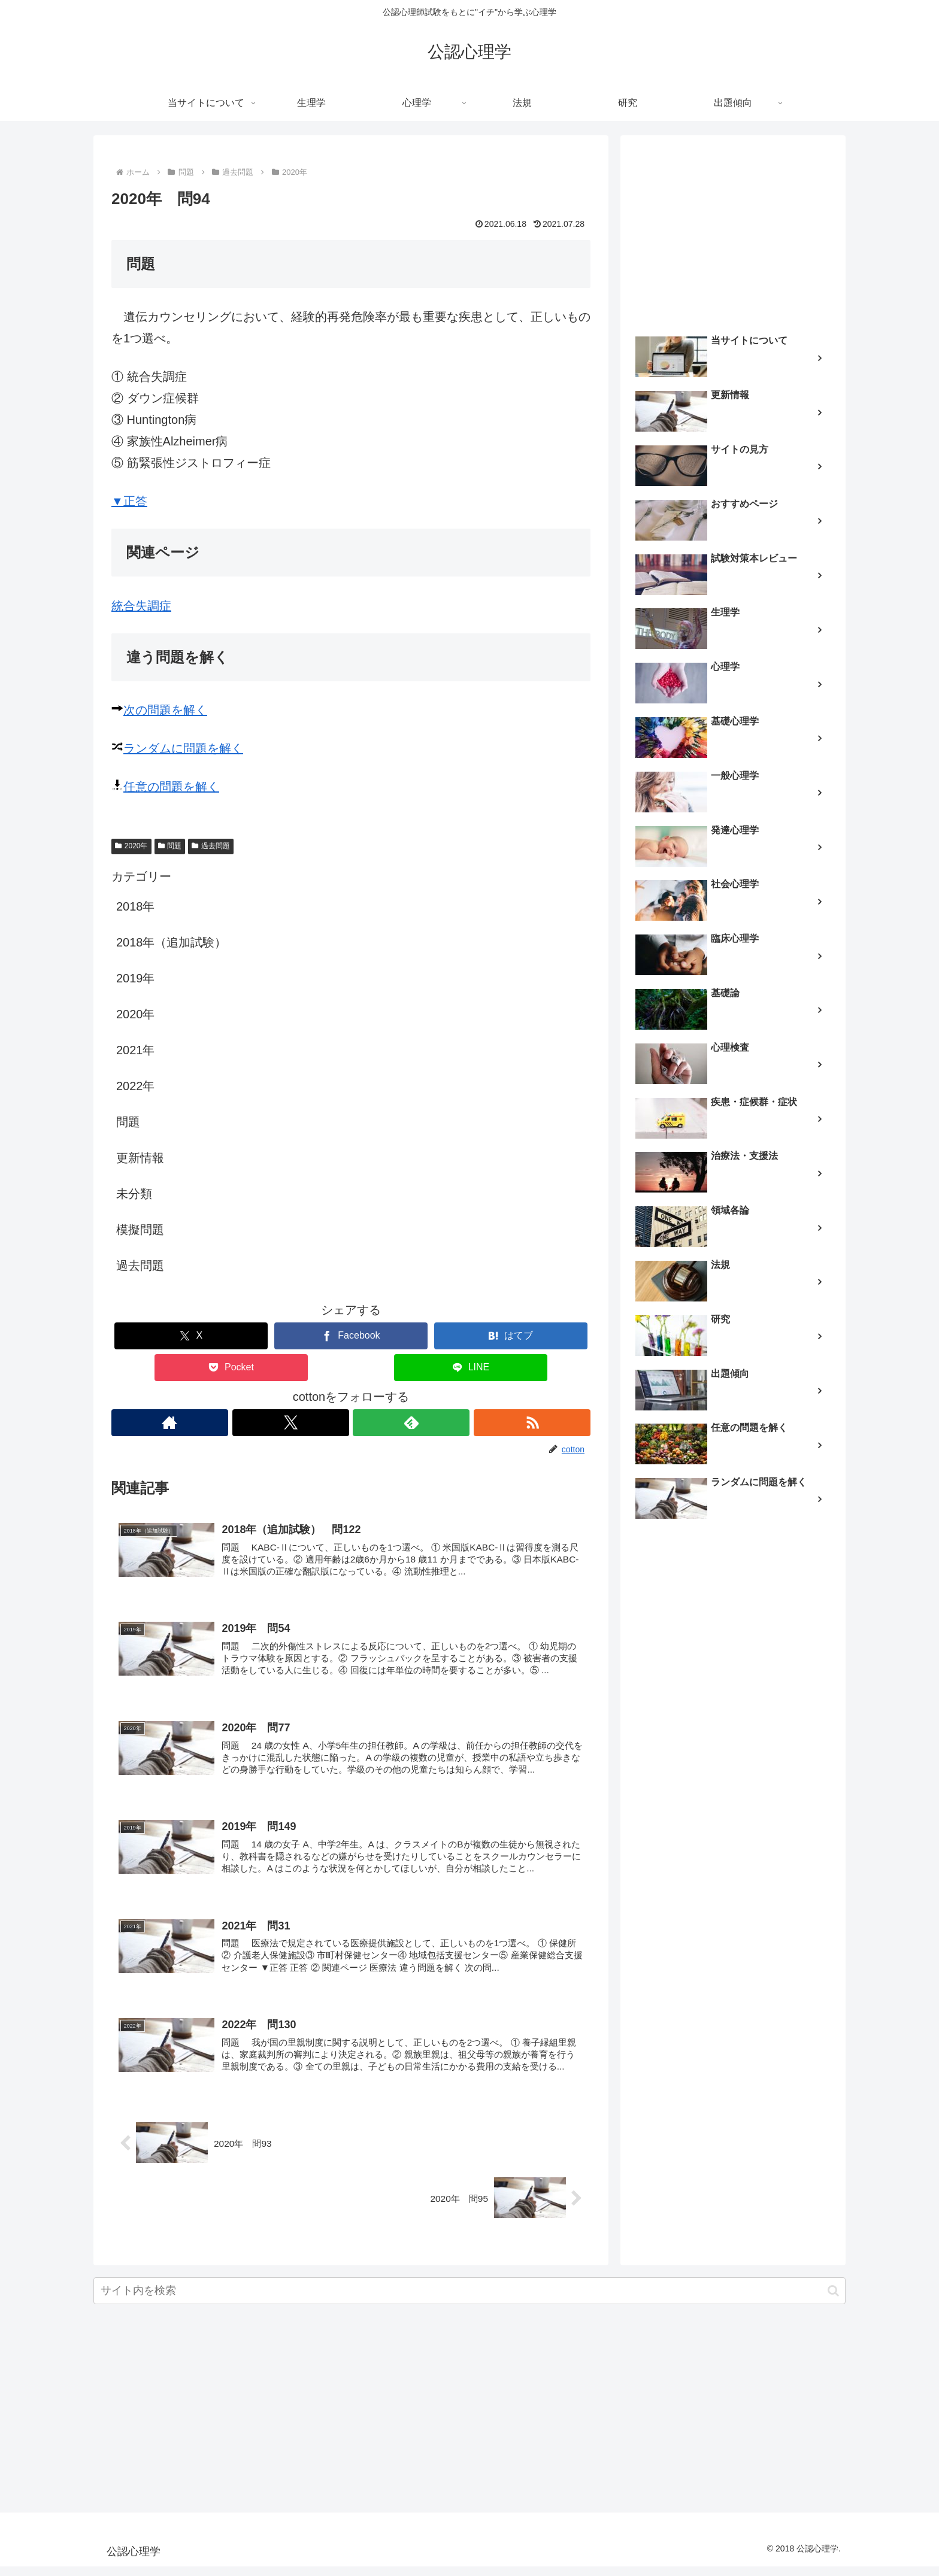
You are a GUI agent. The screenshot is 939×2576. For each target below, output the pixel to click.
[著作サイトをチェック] (169, 1422)
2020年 (131, 846)
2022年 (135, 1086)
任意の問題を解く (171, 786)
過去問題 (211, 846)
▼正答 (129, 501)
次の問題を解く (165, 710)
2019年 (135, 978)
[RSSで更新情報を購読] (532, 1422)
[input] (469, 2300)
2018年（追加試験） (171, 942)
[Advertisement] (733, 231)
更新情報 (140, 1157)
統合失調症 (141, 605)
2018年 (135, 906)
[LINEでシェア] (470, 1367)
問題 (170, 846)
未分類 (134, 1193)
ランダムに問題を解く (183, 748)
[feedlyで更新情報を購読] (411, 1422)
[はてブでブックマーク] (510, 1335)
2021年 (135, 1050)
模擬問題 (140, 1229)
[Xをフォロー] (290, 1422)
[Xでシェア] (191, 1335)
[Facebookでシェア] (351, 1335)
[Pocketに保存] (231, 1367)
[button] (833, 2300)
